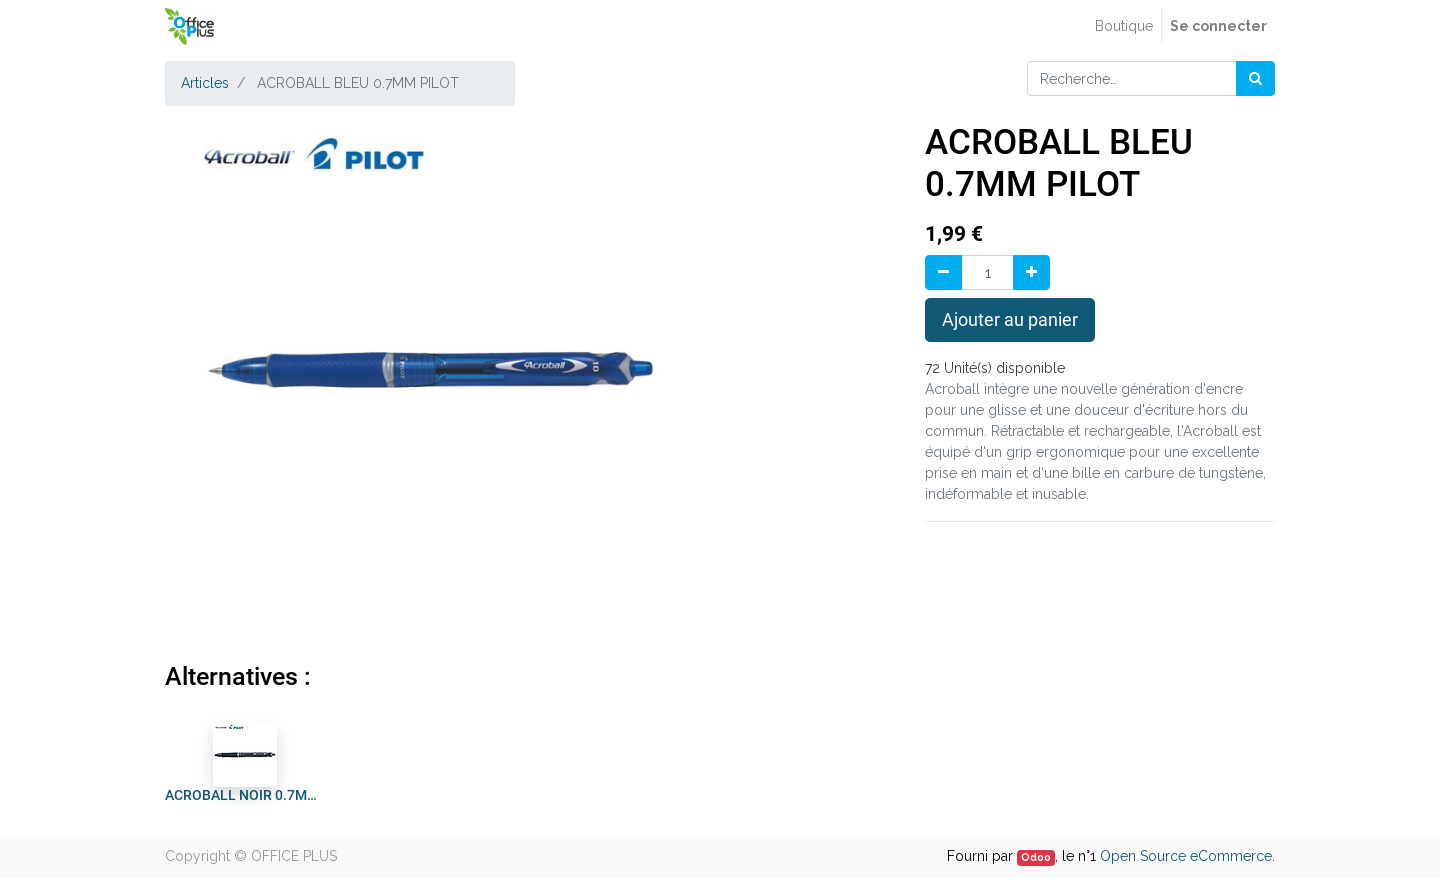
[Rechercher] (1255, 78)
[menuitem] (1124, 26)
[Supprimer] (943, 272)
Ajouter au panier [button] (1010, 320)
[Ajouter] (1031, 272)
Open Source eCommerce (1186, 856)
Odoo (1036, 857)
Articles (205, 83)
